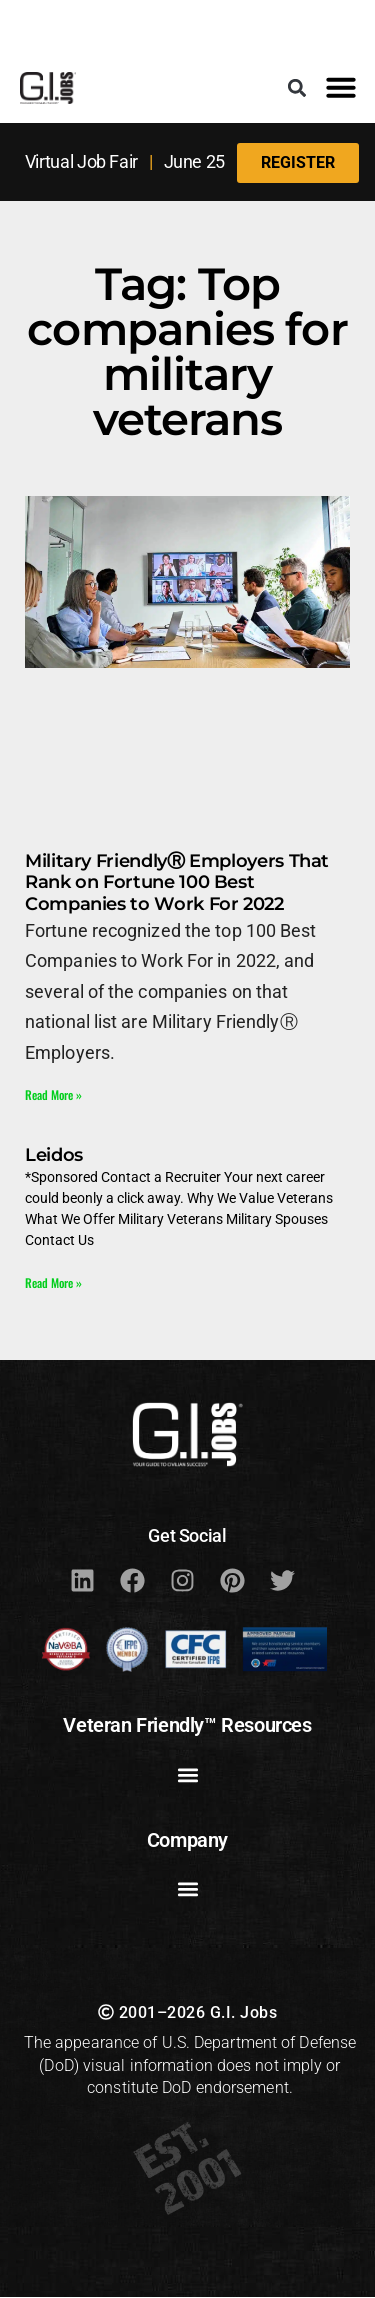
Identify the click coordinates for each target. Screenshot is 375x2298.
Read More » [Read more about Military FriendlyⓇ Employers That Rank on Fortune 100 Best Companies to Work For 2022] (53, 1094)
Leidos (54, 1155)
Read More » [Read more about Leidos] (53, 1282)
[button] (296, 87)
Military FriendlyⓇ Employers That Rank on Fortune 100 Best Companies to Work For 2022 (177, 882)
